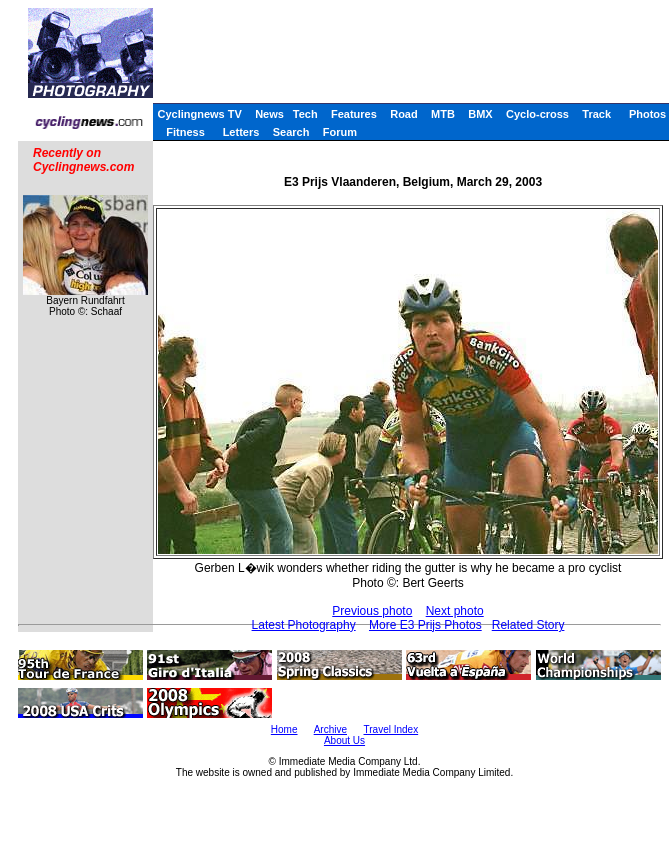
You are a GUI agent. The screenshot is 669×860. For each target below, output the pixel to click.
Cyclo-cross (537, 114)
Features (354, 114)
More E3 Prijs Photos (425, 625)
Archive (330, 729)
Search (291, 132)
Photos (647, 114)
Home (284, 729)
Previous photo (372, 611)
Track (596, 114)
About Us (344, 740)
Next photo (455, 611)
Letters (241, 132)
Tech (305, 114)
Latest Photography (304, 625)
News (269, 114)
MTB (443, 114)
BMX (480, 114)
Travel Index (391, 729)
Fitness (185, 132)
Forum (340, 132)
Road (404, 114)
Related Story (528, 625)
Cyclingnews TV (199, 114)
